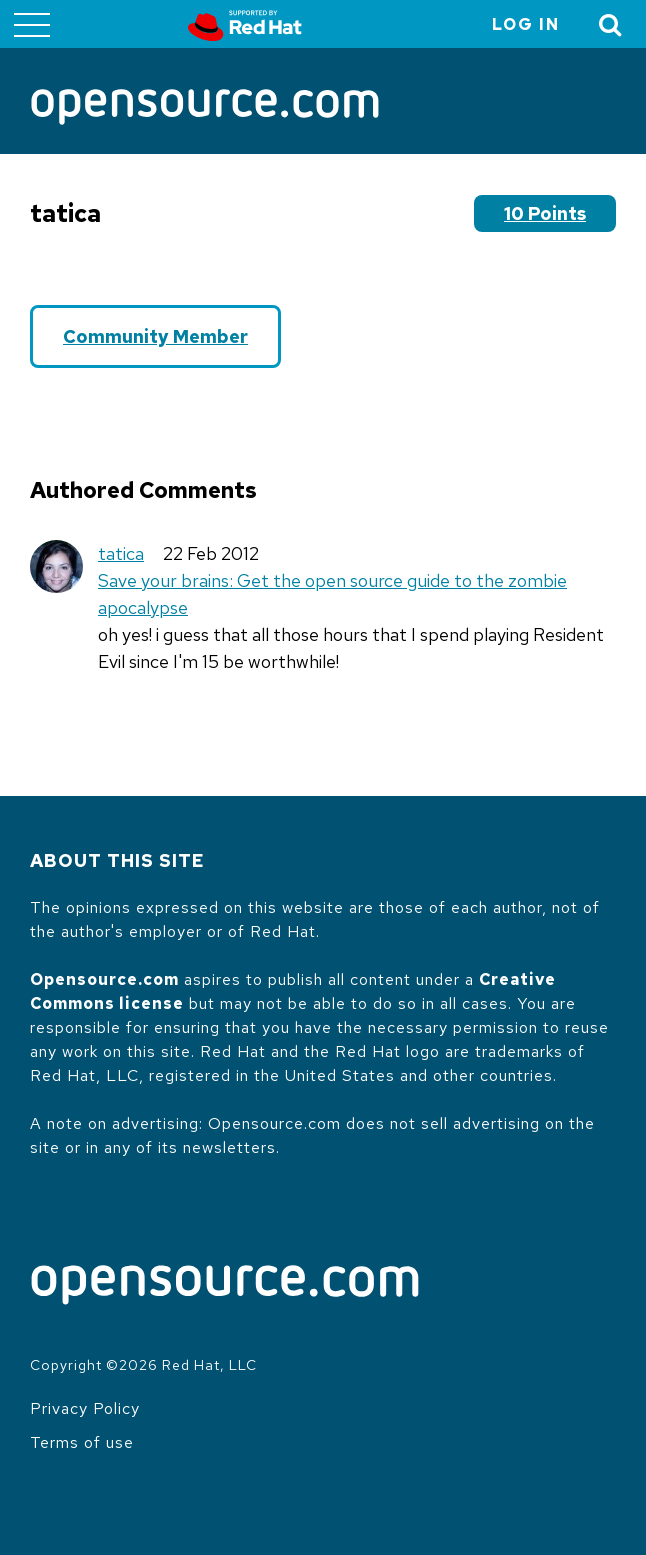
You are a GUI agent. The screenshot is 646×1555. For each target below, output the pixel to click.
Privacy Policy (85, 1408)
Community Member (155, 336)
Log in (526, 24)
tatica (121, 553)
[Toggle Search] (611, 24)
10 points (545, 213)
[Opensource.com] (205, 108)
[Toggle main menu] (32, 24)
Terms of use (82, 1442)
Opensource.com (104, 979)
